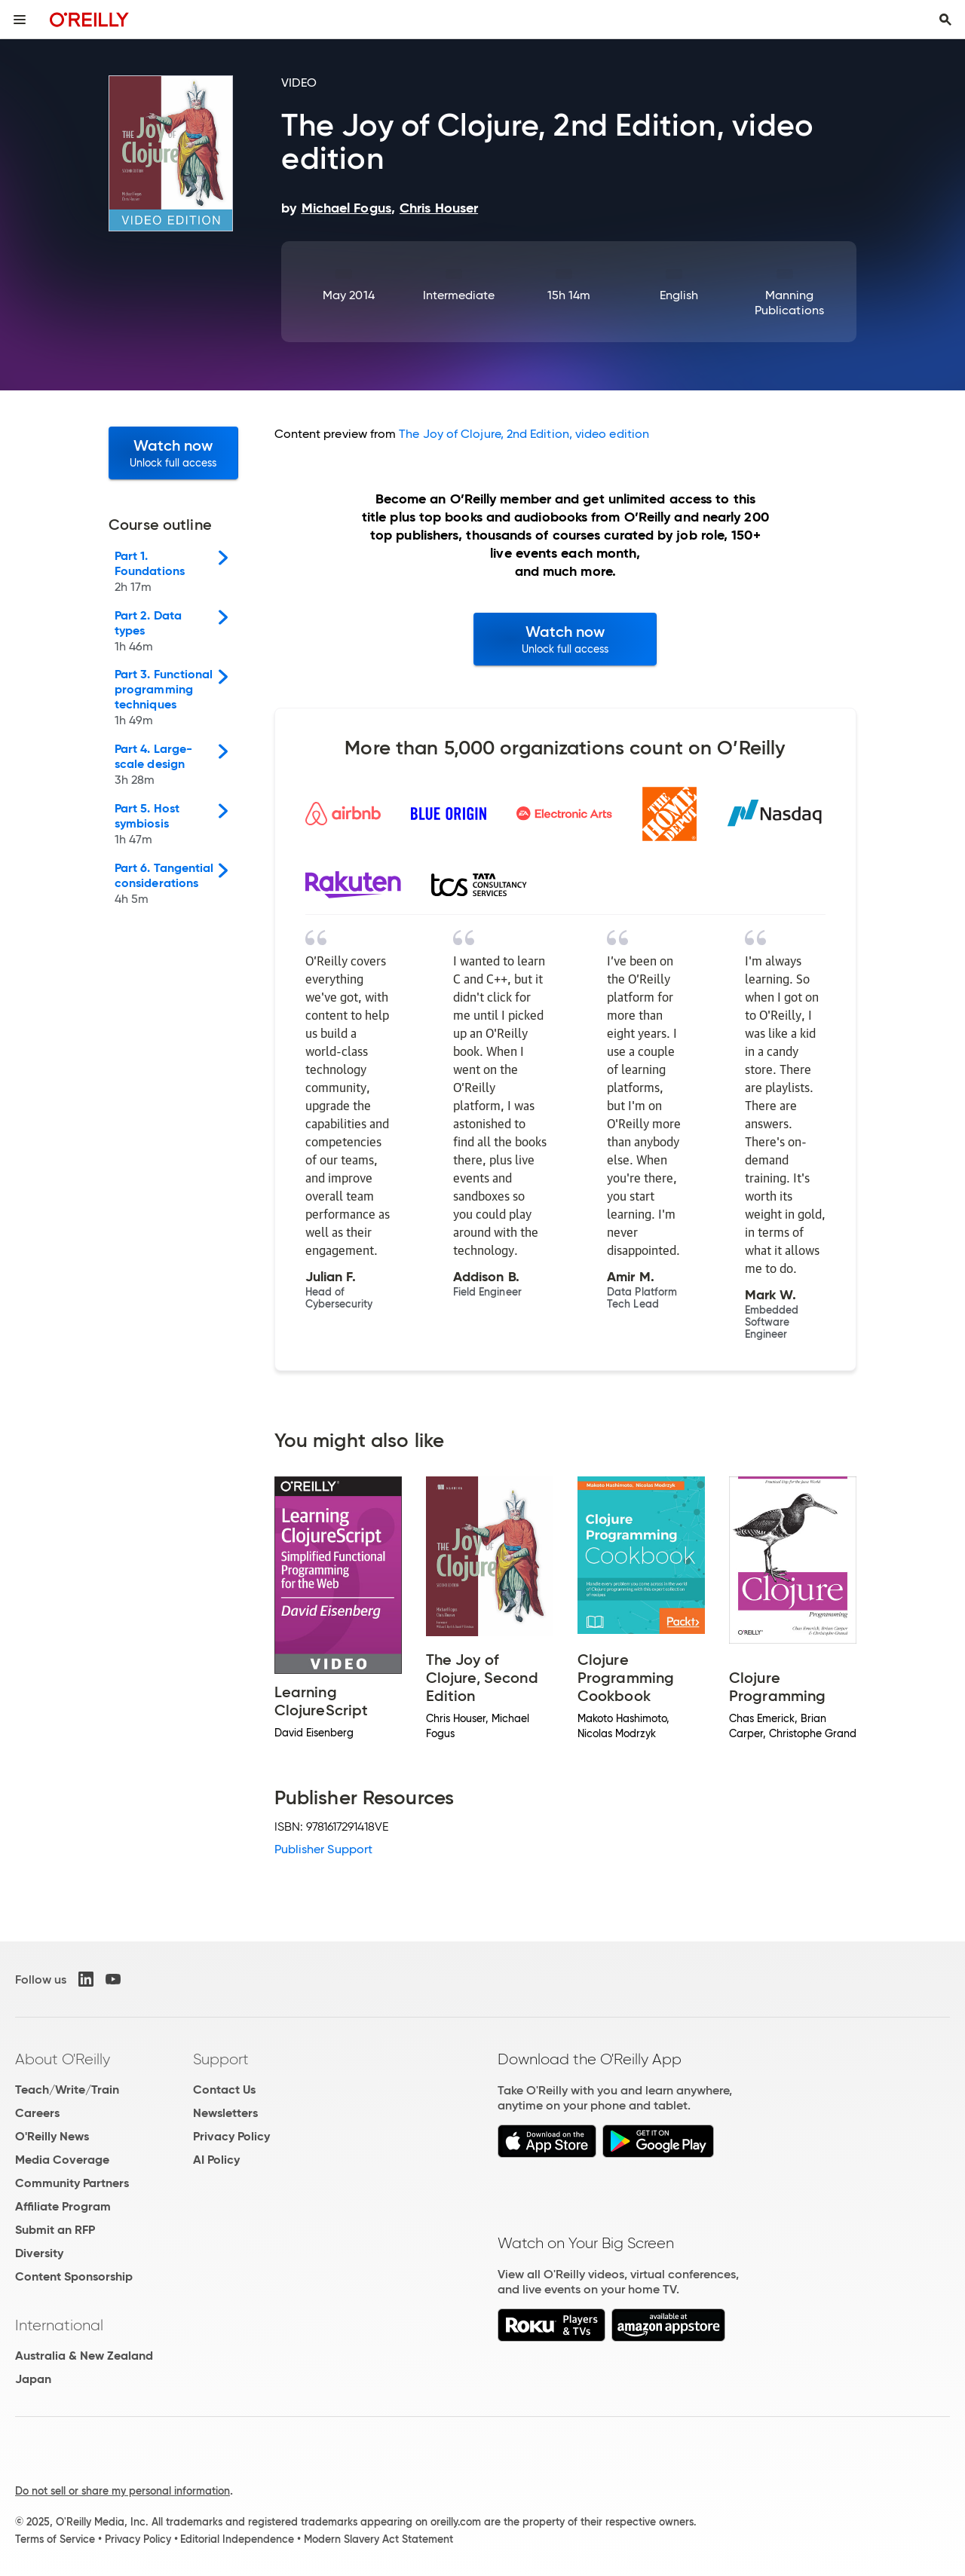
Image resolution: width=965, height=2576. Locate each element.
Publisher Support (323, 1849)
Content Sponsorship (74, 2276)
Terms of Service (55, 2539)
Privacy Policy (231, 2136)
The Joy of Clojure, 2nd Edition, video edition (524, 434)
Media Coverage (62, 2160)
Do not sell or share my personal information (122, 2491)
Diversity (39, 2253)
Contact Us (224, 2089)
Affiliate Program (63, 2206)
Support (221, 2059)
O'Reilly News (52, 2136)
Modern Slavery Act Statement (378, 2539)
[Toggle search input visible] (945, 20)
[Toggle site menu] (20, 20)
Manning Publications (789, 302)
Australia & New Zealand (84, 2355)
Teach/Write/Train (67, 2089)
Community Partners (72, 2183)
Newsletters (225, 2113)
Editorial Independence (237, 2539)
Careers (37, 2113)
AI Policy (216, 2160)
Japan (33, 2379)
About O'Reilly (62, 2059)
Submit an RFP (55, 2230)
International (59, 2325)
